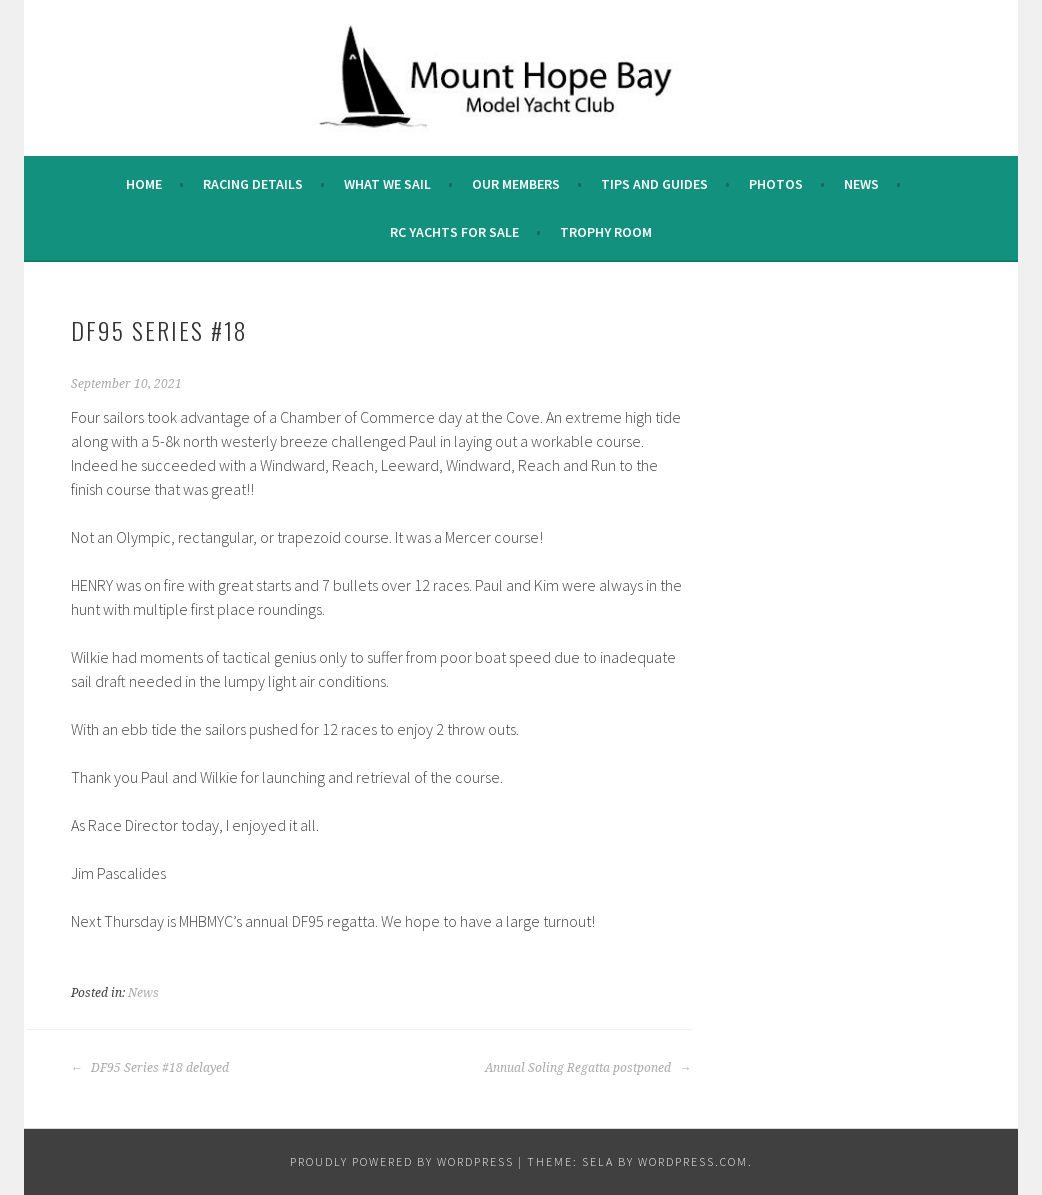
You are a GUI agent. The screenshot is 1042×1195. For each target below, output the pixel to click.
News (861, 184)
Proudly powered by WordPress (402, 1161)
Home (144, 184)
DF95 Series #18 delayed (150, 1068)
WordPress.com (693, 1161)
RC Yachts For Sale (454, 232)
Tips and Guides (654, 184)
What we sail (387, 184)
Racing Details (253, 184)
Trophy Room (606, 232)
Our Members (516, 184)
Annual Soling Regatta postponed (588, 1068)
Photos (776, 184)
